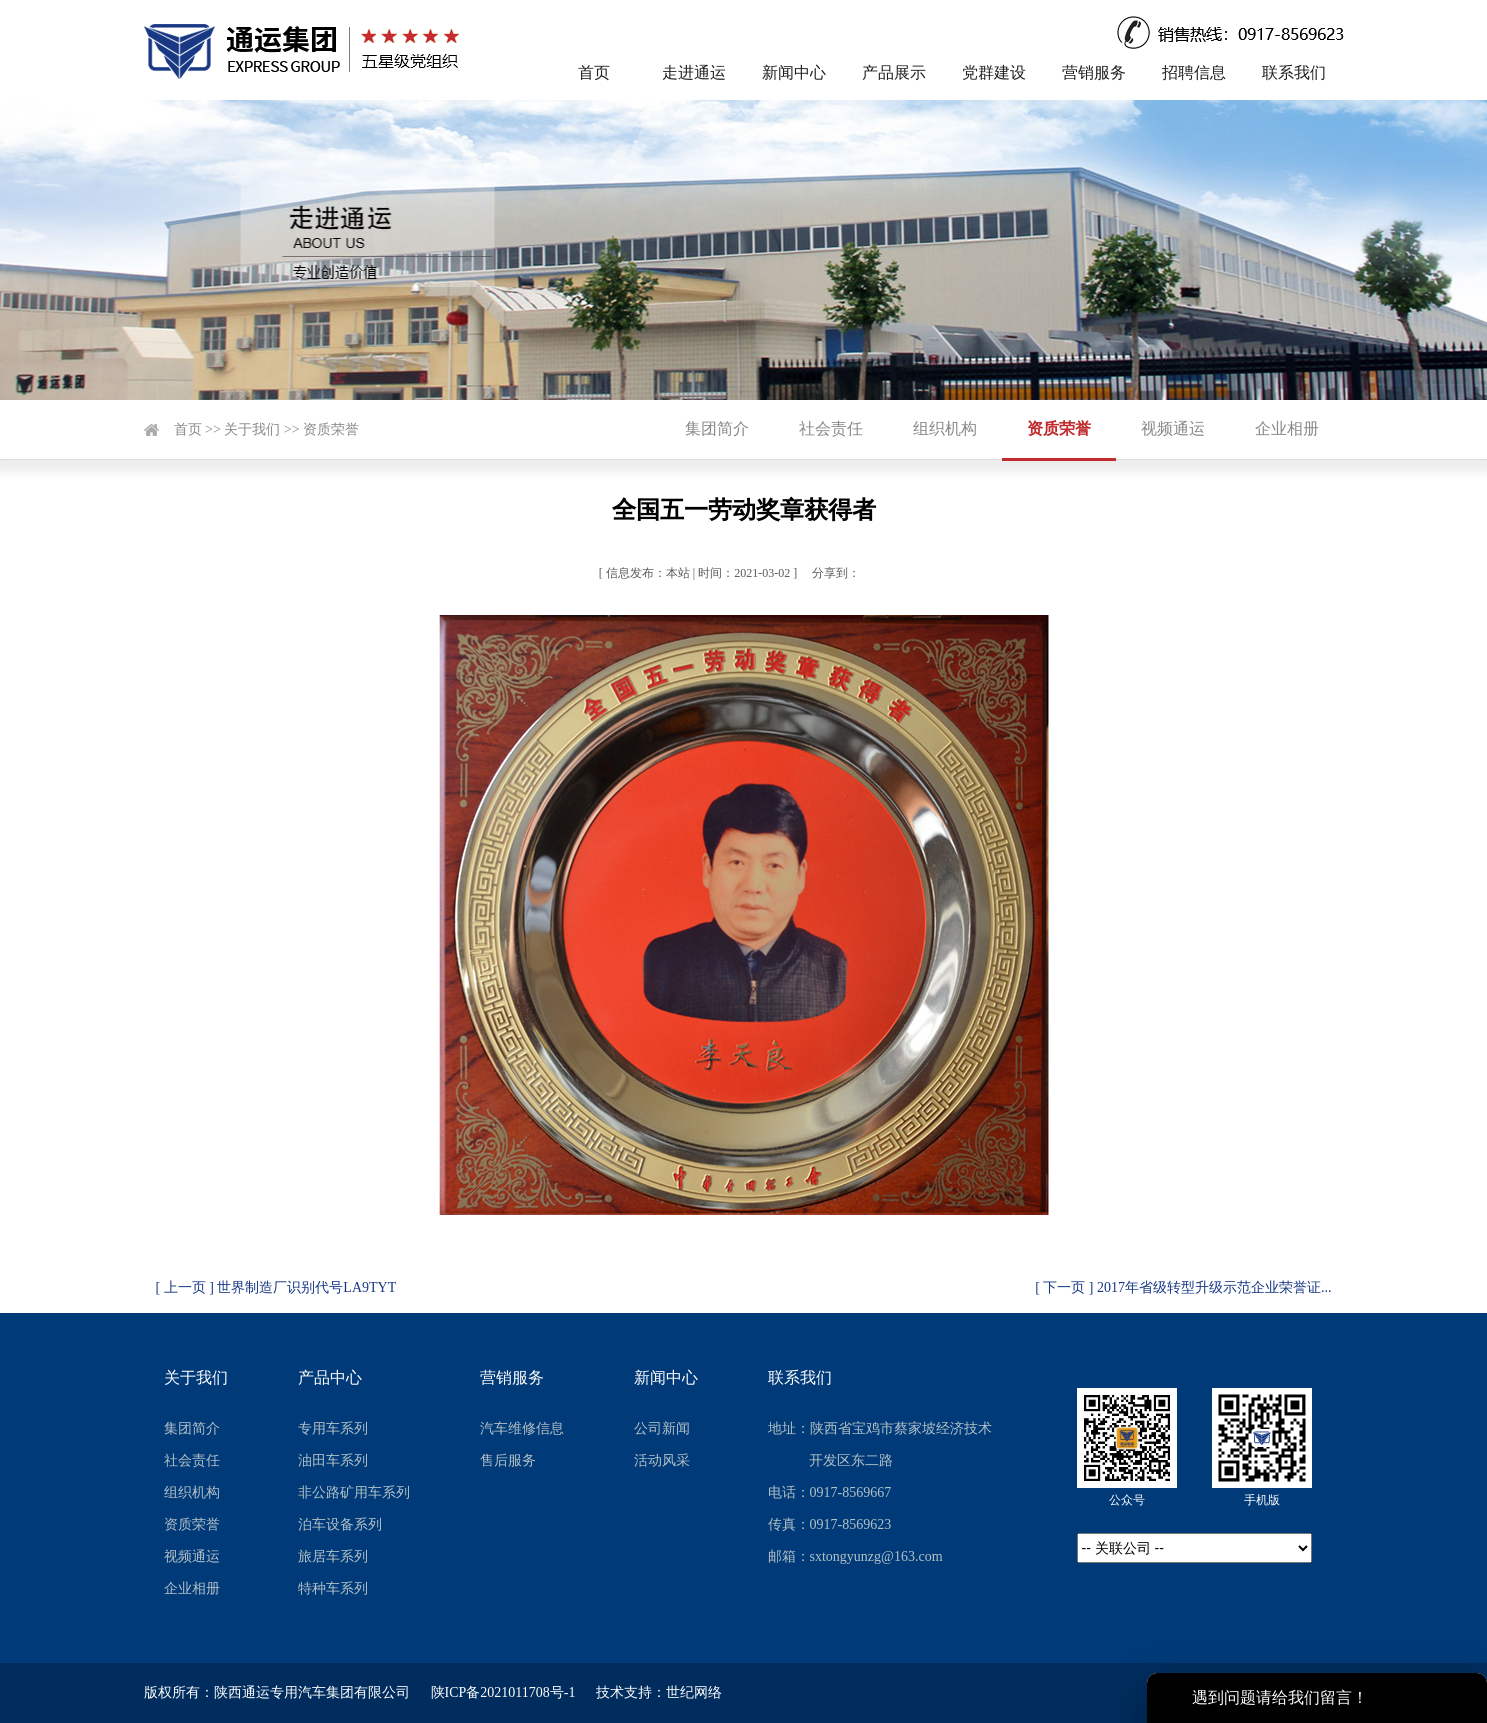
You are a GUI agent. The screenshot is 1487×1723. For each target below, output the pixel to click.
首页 (594, 72)
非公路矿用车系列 (354, 1492)
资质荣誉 (331, 429)
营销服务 (1094, 72)
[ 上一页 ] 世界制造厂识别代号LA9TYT (276, 1287)
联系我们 (1294, 72)
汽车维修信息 (522, 1428)
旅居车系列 (333, 1556)
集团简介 (717, 428)
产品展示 (894, 72)
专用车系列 (333, 1428)
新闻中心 (794, 72)
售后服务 (508, 1460)
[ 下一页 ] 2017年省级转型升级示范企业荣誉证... (1183, 1287)
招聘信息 (1194, 72)
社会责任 (831, 428)
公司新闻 (662, 1428)
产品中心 (330, 1377)
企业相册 (1287, 428)
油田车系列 (333, 1460)
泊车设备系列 (340, 1524)
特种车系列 (333, 1588)
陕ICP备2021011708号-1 (503, 1692)
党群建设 (994, 72)
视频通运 (1173, 428)
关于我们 (252, 429)
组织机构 (945, 428)
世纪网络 (694, 1692)
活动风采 (662, 1460)
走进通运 (694, 72)
